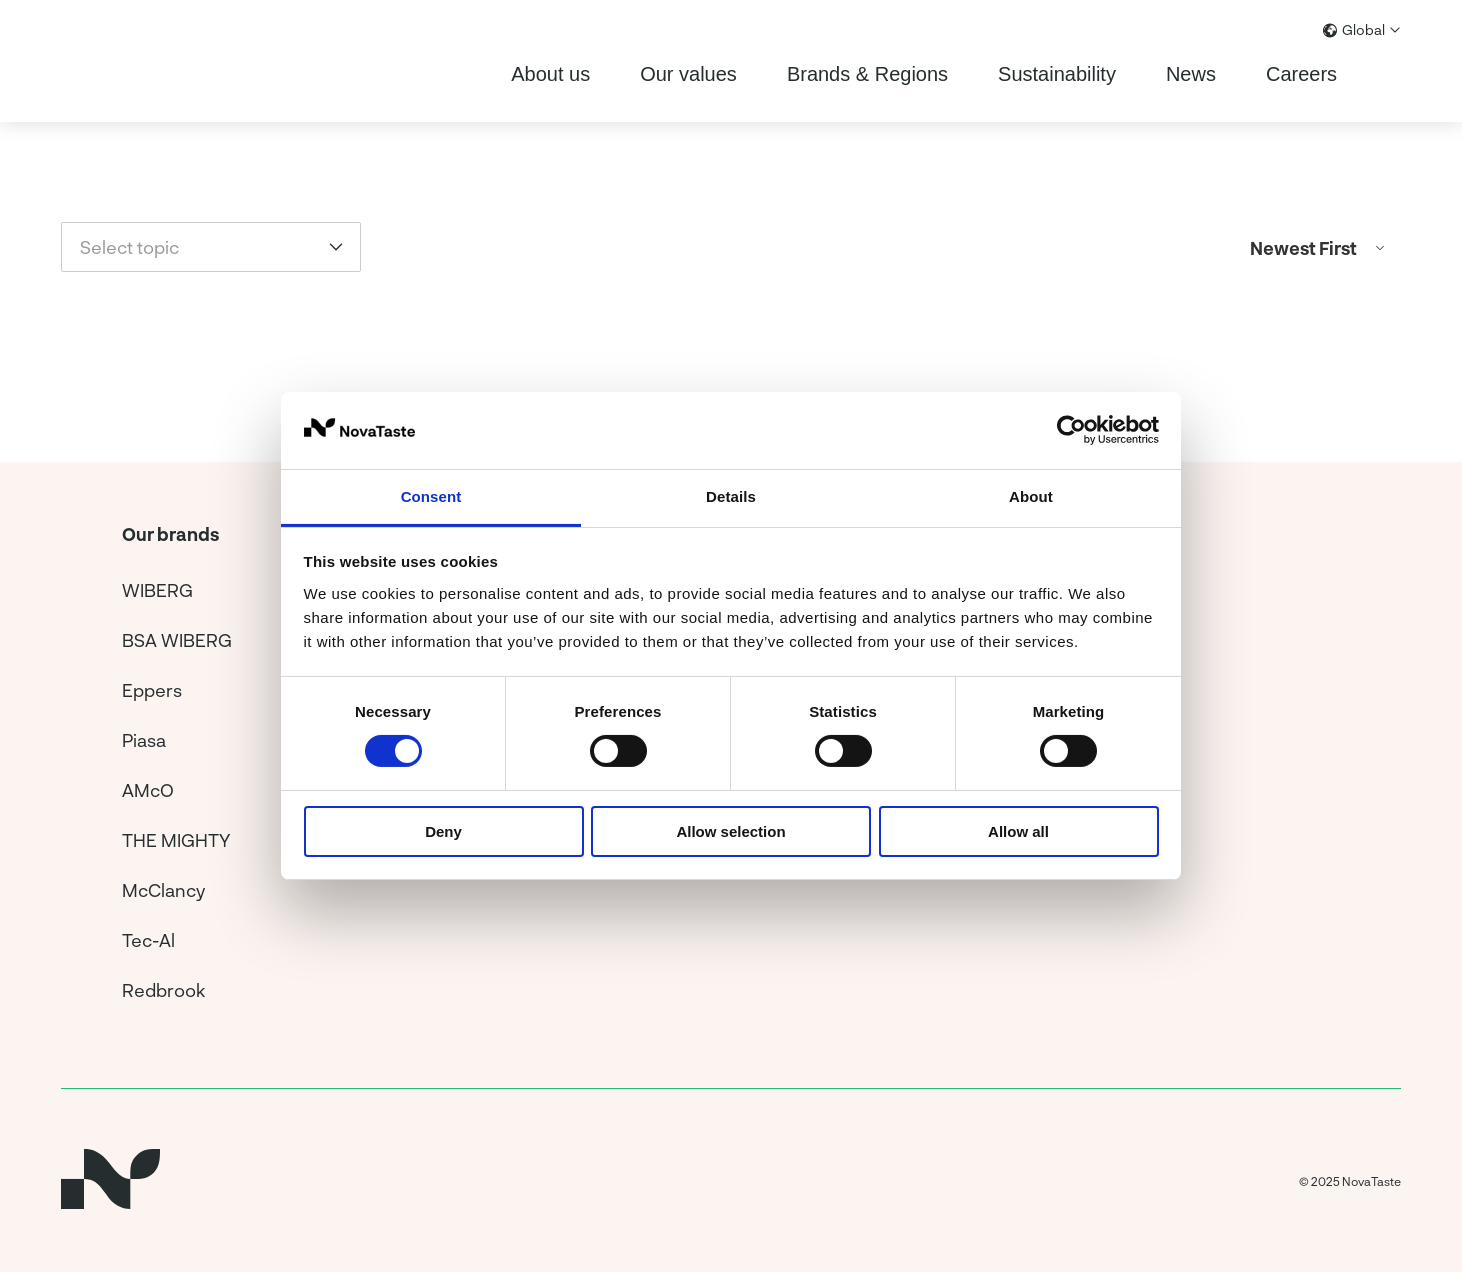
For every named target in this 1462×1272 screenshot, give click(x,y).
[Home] (125, 61)
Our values (688, 74)
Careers (1301, 74)
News (1191, 74)
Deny (443, 831)
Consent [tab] (431, 496)
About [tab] (1031, 496)
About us (550, 74)
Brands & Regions (867, 74)
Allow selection (730, 831)
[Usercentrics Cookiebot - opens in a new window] (1071, 430)
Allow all (1018, 831)
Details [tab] (731, 496)
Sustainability (1057, 74)
